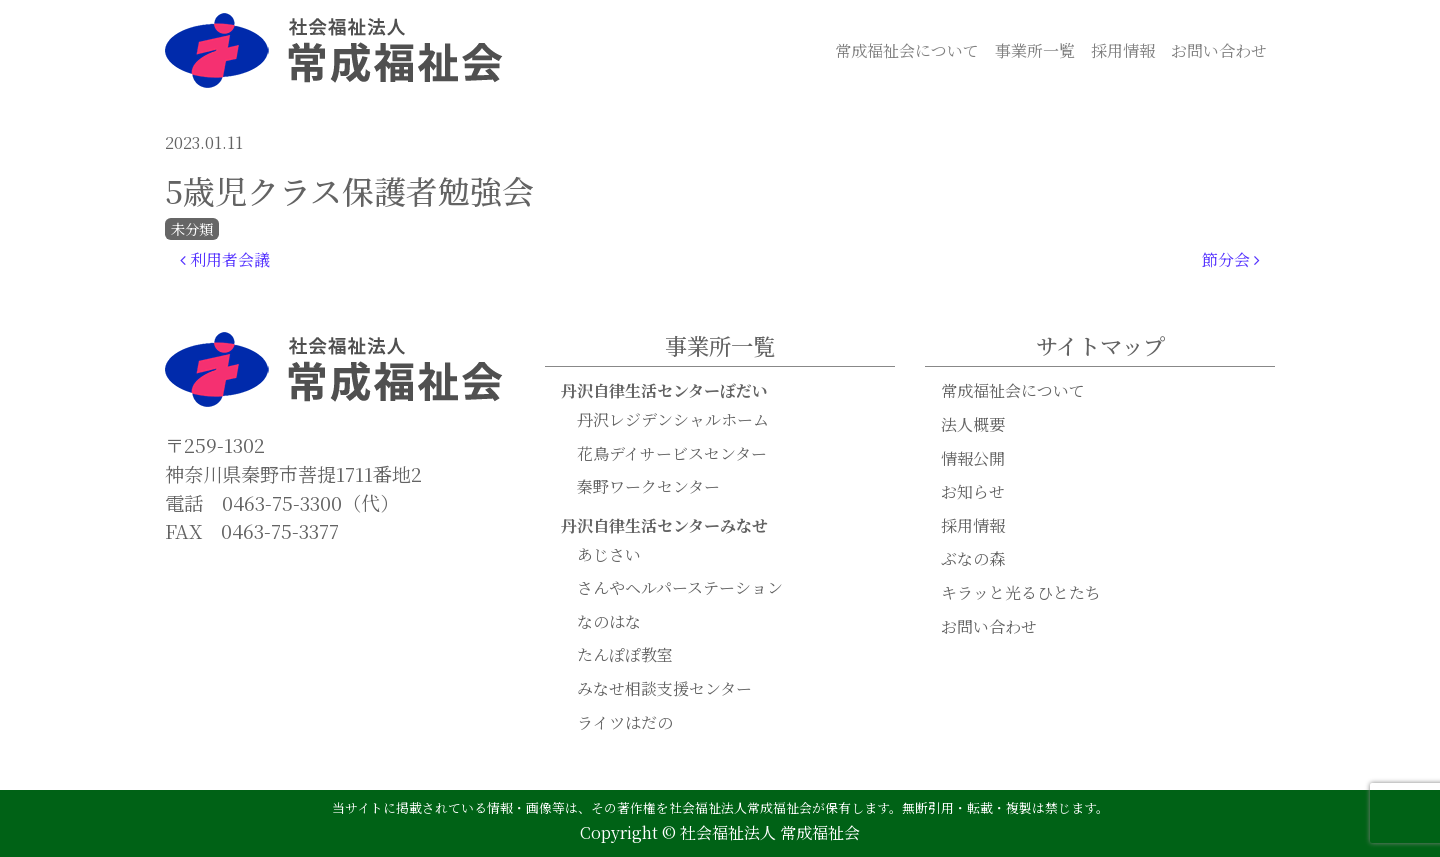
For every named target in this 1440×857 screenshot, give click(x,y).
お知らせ (973, 491)
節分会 (1231, 259)
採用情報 (1123, 50)
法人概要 (973, 424)
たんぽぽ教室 (625, 654)
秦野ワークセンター (648, 486)
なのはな (609, 621)
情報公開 (973, 458)
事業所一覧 (1035, 50)
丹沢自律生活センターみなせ (664, 525)
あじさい (609, 554)
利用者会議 (225, 259)
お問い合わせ (1219, 50)
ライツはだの (625, 722)
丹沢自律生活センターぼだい (664, 390)
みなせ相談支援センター (664, 688)
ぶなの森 (973, 558)
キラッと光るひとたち (1021, 592)
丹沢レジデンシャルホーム (673, 419)
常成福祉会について (907, 50)
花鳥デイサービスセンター (672, 453)
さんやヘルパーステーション (680, 587)
